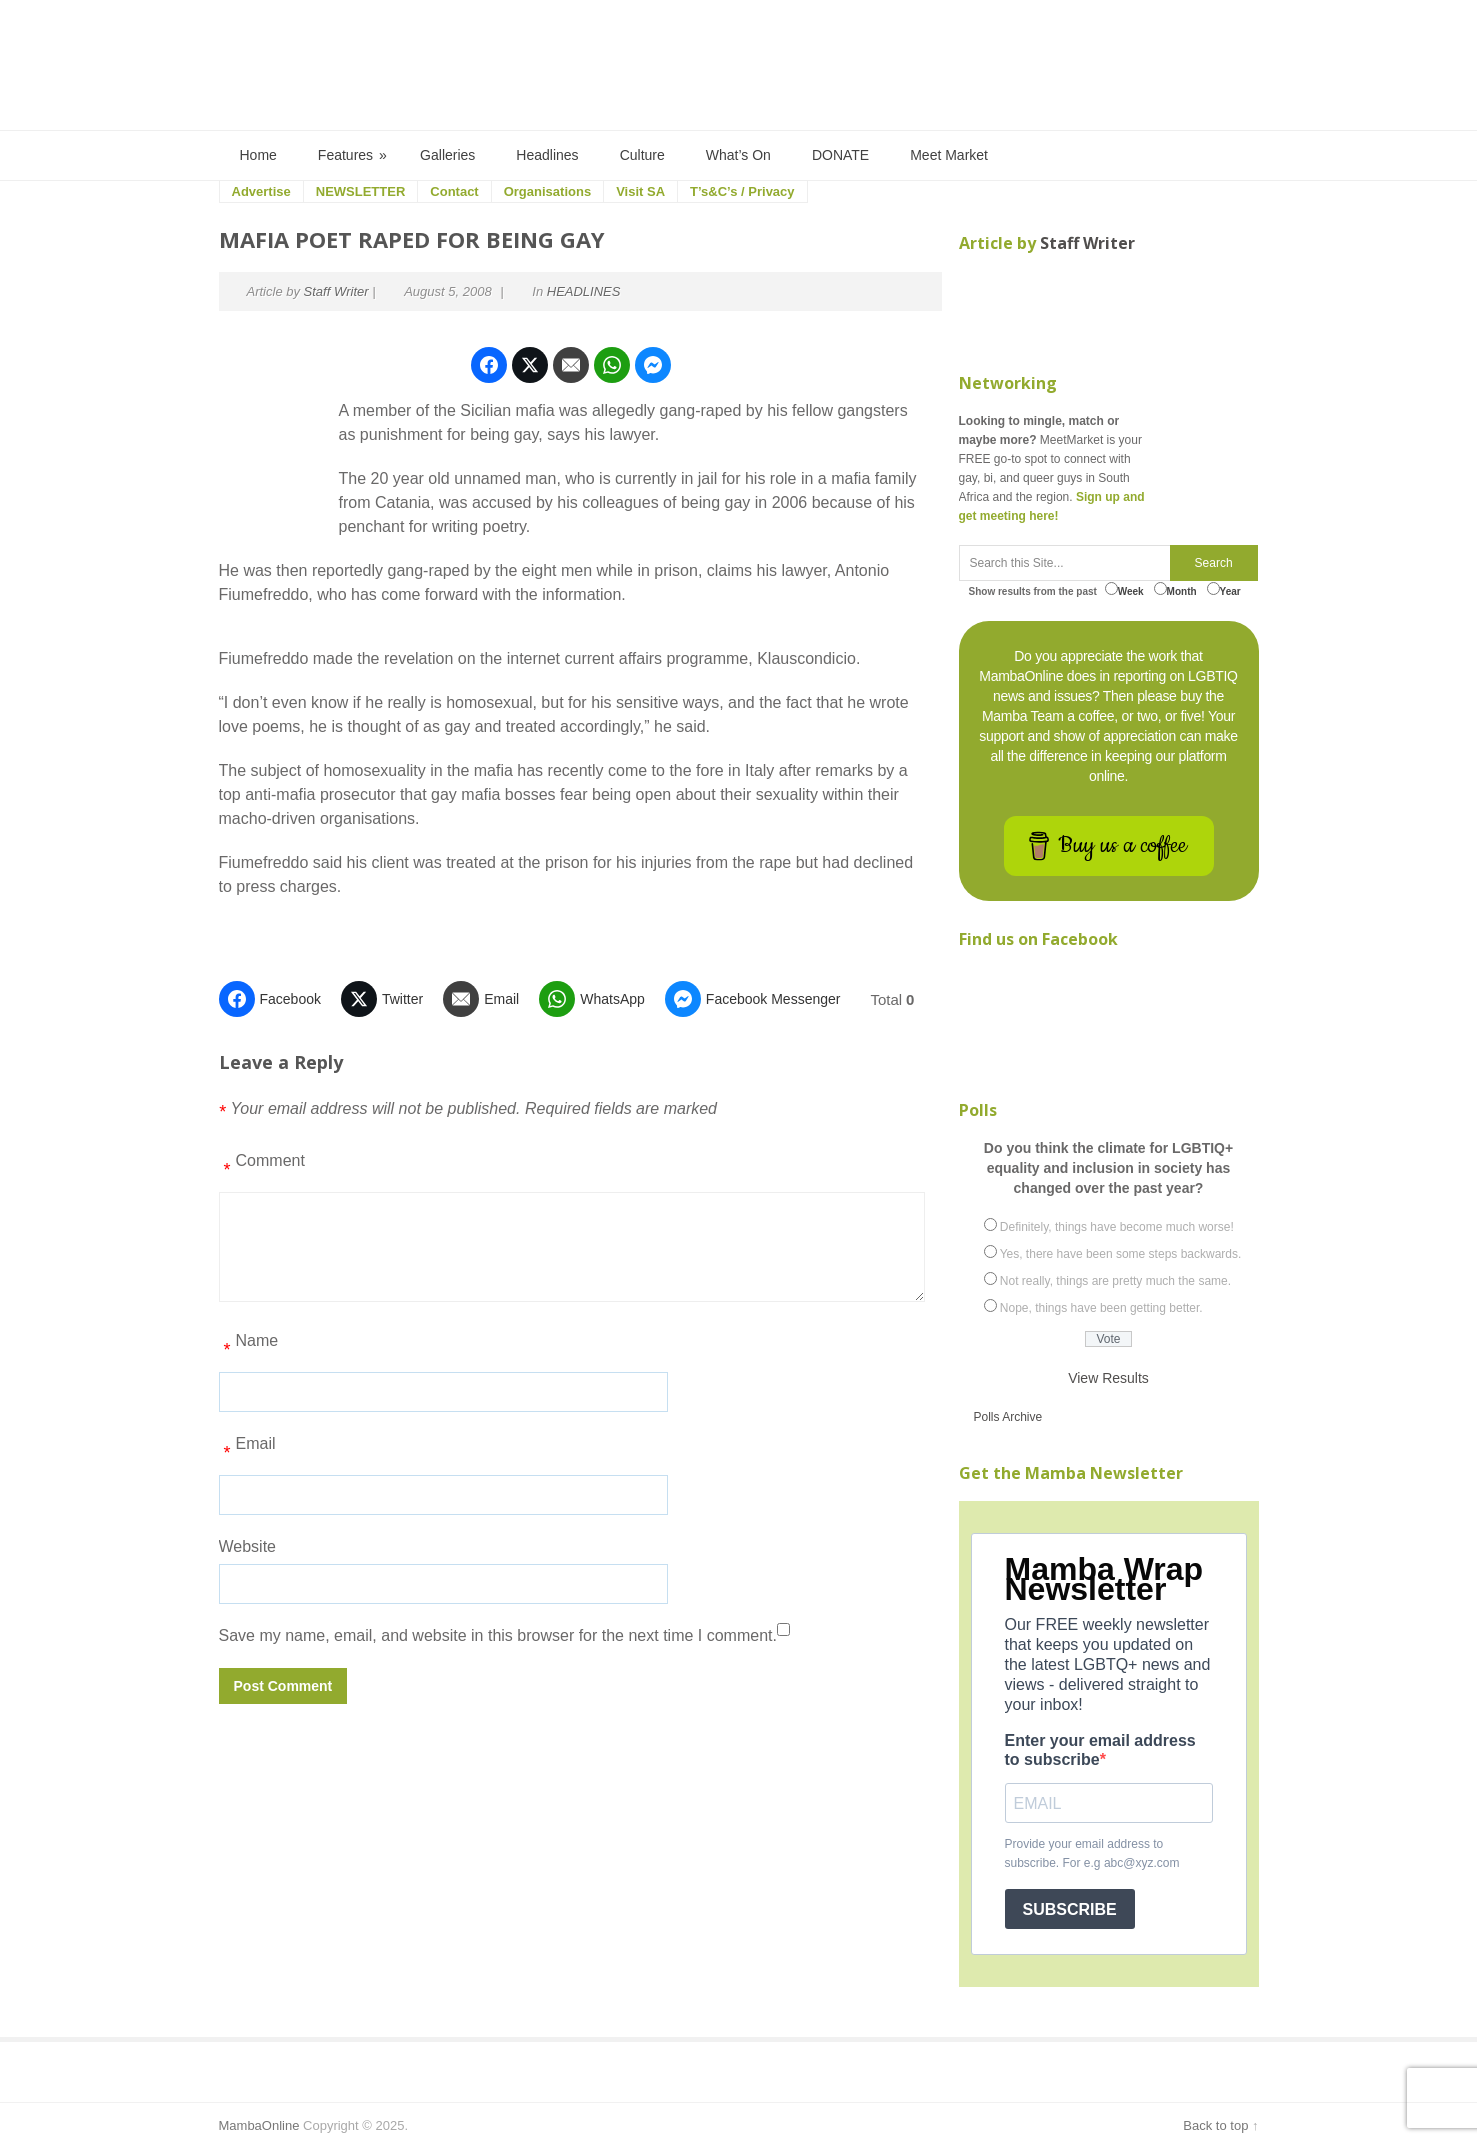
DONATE (840, 155)
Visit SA (640, 191)
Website (248, 1546)
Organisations (547, 191)
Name (249, 1348)
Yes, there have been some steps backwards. (1121, 1254)
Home (258, 155)
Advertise (261, 191)
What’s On (738, 155)
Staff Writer (336, 291)
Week (1124, 589)
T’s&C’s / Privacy (742, 191)
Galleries (447, 155)
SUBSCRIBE (1070, 1909)
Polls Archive (1008, 1417)
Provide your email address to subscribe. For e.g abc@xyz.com (1092, 1853)
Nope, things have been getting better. (1101, 1308)
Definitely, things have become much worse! (1117, 1227)
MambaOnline (259, 2125)
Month (1175, 589)
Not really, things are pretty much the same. (1115, 1281)
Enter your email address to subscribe (1100, 1750)
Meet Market (949, 155)
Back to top (1215, 2125)
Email (247, 1451)
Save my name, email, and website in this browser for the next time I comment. (498, 1635)
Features (353, 155)
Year (1224, 589)
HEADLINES (584, 291)
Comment (262, 1168)
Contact (454, 191)
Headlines (547, 155)
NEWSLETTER (361, 191)
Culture (642, 155)
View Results (1108, 1378)
